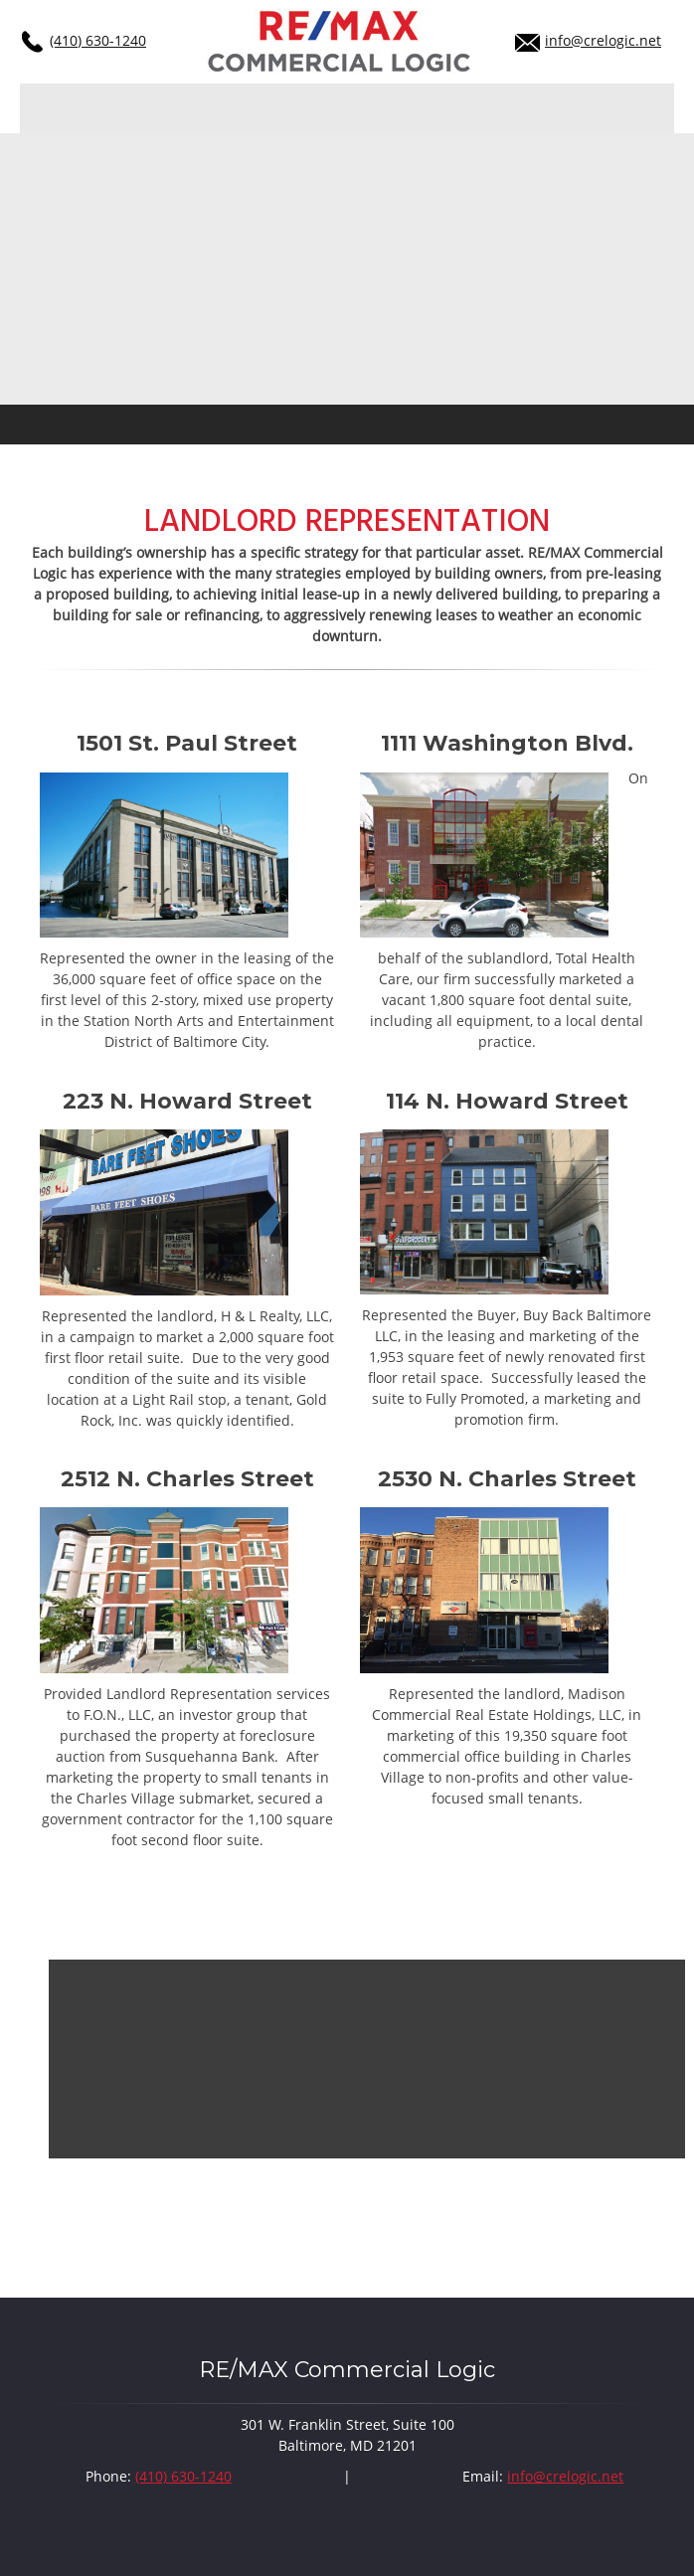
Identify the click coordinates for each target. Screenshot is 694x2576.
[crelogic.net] (339, 42)
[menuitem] (28, 108)
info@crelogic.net (603, 40)
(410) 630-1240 (98, 40)
